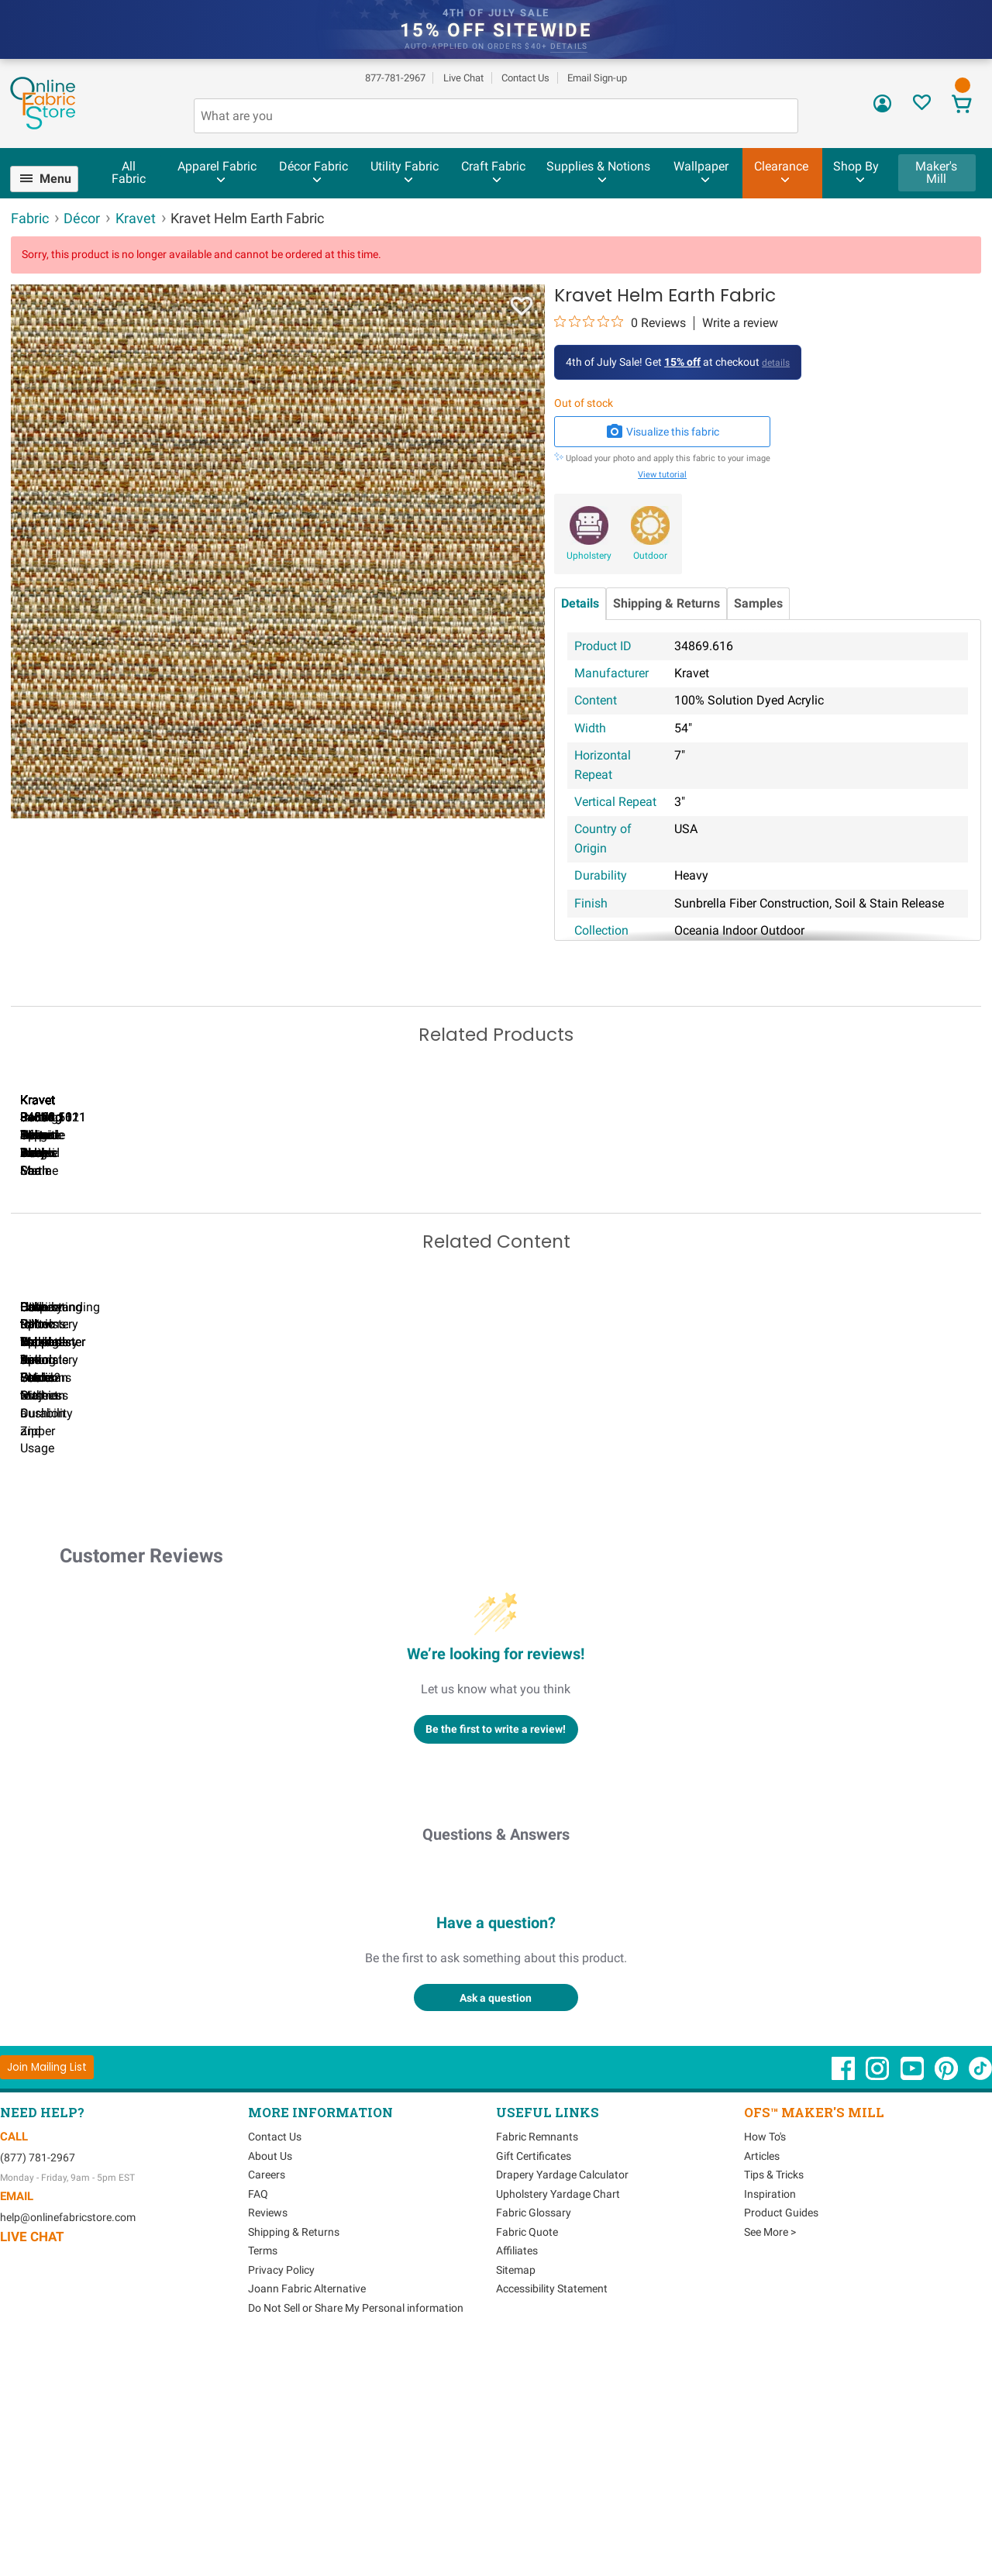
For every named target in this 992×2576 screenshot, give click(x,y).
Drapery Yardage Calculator (562, 2400)
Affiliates (517, 2476)
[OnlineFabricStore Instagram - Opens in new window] (878, 2301)
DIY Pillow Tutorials (634, 1638)
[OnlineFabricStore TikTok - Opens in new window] (980, 2301)
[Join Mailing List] (47, 2292)
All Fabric (129, 172)
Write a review (740, 323)
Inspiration (770, 2418)
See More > (770, 2456)
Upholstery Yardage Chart (558, 2418)
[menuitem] (50, 179)
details (569, 46)
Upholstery (589, 555)
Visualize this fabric (662, 431)
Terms (262, 2476)
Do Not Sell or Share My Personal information (355, 2532)
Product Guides (781, 2438)
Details (580, 603)
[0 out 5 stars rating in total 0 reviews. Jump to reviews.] (620, 322)
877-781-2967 (395, 78)
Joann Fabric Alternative (307, 2514)
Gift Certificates (533, 2381)
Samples (758, 603)
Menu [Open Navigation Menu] (55, 178)
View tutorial (662, 475)
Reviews (268, 2438)
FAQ (258, 2418)
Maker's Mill (936, 172)
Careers (266, 2400)
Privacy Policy (281, 2494)
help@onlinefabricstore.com (68, 2442)
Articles (762, 2381)
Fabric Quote (527, 2456)
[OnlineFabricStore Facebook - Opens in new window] (844, 2301)
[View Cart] (962, 106)
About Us (270, 2381)
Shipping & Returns (666, 603)
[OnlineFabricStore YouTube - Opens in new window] (913, 2301)
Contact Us (525, 78)
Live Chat (463, 78)
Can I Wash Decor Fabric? (278, 1638)
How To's (765, 2362)
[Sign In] (882, 109)
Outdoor (650, 555)
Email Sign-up (597, 78)
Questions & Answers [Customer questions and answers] (496, 2060)
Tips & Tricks (774, 2400)
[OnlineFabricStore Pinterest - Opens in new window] (947, 2301)
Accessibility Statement (552, 2514)
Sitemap (516, 2494)
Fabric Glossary (533, 2438)
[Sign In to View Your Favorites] (922, 106)
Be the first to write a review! (495, 1954)
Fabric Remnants (537, 2362)
